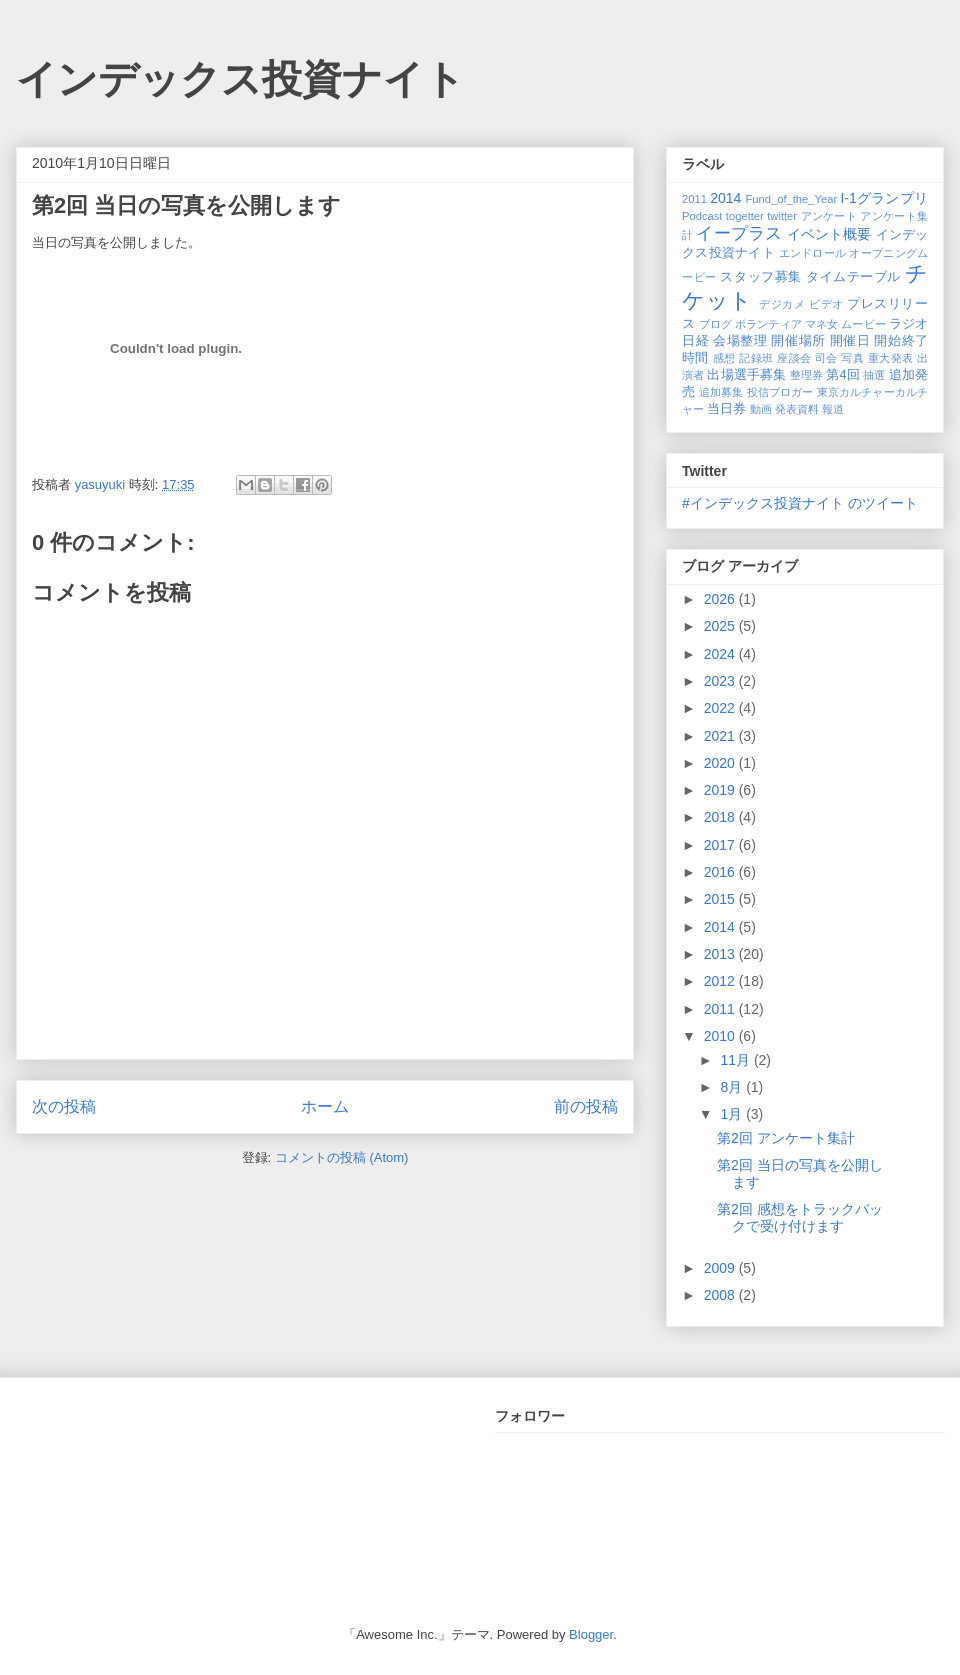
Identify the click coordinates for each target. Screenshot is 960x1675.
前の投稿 (586, 1106)
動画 (761, 409)
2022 (721, 708)
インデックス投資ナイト (240, 79)
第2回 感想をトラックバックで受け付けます (800, 1217)
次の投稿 (64, 1106)
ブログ (715, 324)
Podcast (702, 216)
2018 (721, 817)
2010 (721, 1036)
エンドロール (813, 253)
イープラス (739, 233)
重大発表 (891, 358)
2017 (721, 845)
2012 (721, 981)
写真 (852, 358)
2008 (721, 1295)
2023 (721, 681)
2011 (694, 199)
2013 (721, 954)
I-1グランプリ (884, 198)
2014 (725, 198)
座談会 (794, 358)
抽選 (874, 375)
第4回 (842, 375)
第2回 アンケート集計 (786, 1138)
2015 (721, 899)
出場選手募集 (746, 375)
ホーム (325, 1106)
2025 (721, 626)
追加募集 (721, 392)
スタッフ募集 (760, 277)
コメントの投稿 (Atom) (342, 1157)
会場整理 (740, 341)
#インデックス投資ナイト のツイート (800, 503)
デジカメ (782, 304)
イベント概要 (829, 234)
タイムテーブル (853, 277)
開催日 (850, 341)
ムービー (863, 324)
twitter (782, 216)
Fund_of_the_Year (791, 199)
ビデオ (826, 304)
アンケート (829, 216)
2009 (721, 1268)
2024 (721, 654)
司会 (826, 358)
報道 (833, 409)
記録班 (756, 358)
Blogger (591, 1634)
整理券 (806, 375)
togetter (745, 216)
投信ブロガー (780, 392)
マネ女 (821, 324)
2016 (721, 872)
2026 (721, 599)
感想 (724, 358)
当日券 (726, 409)
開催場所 (798, 341)
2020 (721, 763)
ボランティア (768, 324)
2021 (721, 736)
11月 (736, 1060)
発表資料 (797, 409)
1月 (733, 1114)
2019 (721, 790)
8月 (733, 1087)
